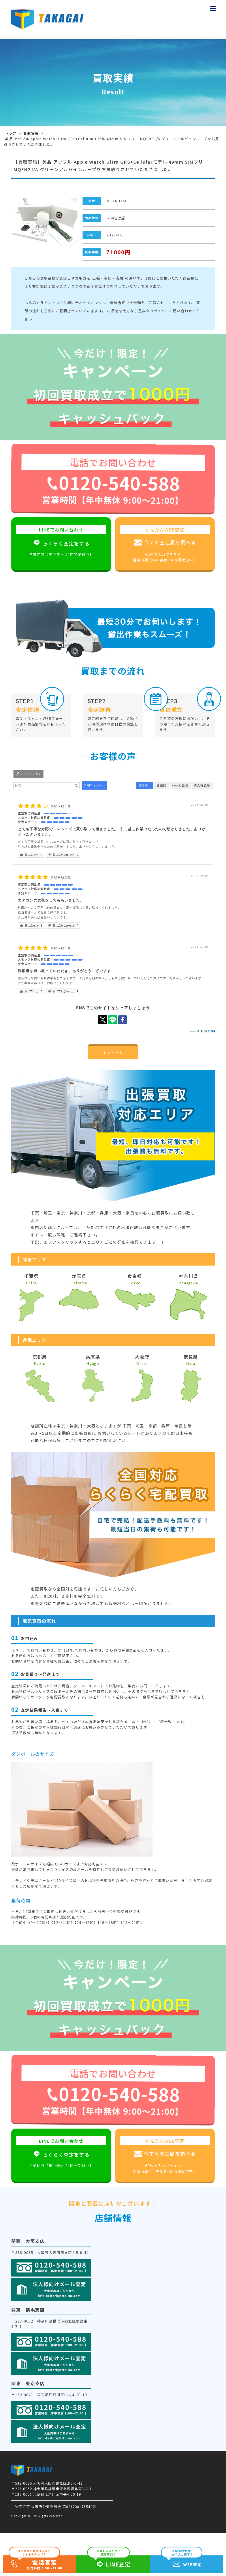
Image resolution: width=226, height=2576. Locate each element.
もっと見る (113, 1052)
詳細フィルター (94, 785)
